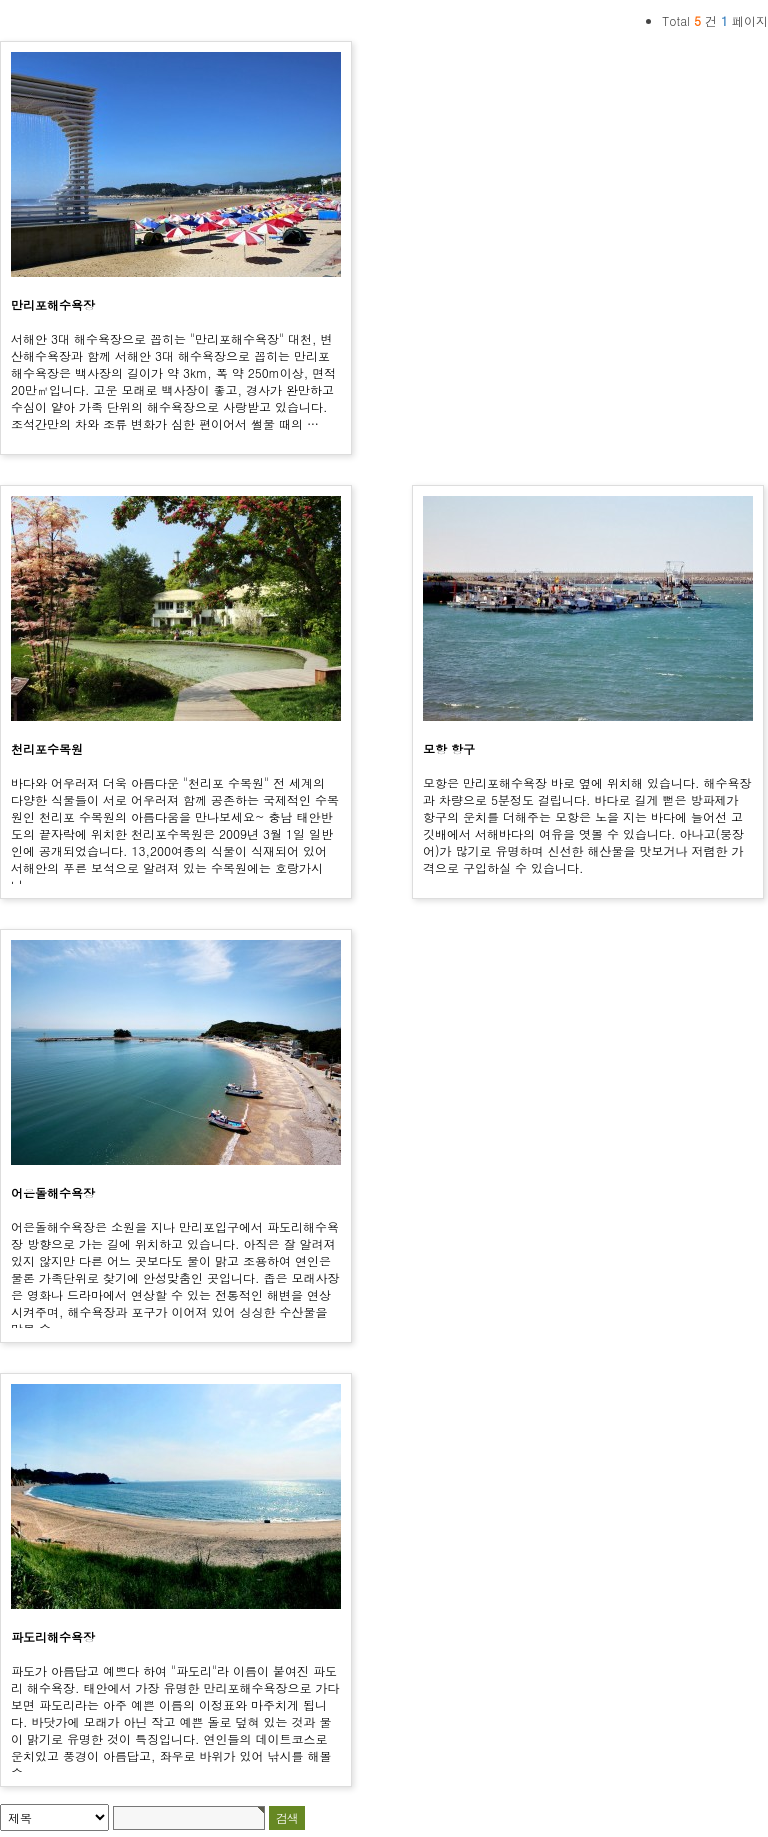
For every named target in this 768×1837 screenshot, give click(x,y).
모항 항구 (449, 748)
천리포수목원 (47, 748)
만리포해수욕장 (53, 304)
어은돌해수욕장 (53, 1192)
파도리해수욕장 (53, 1636)
